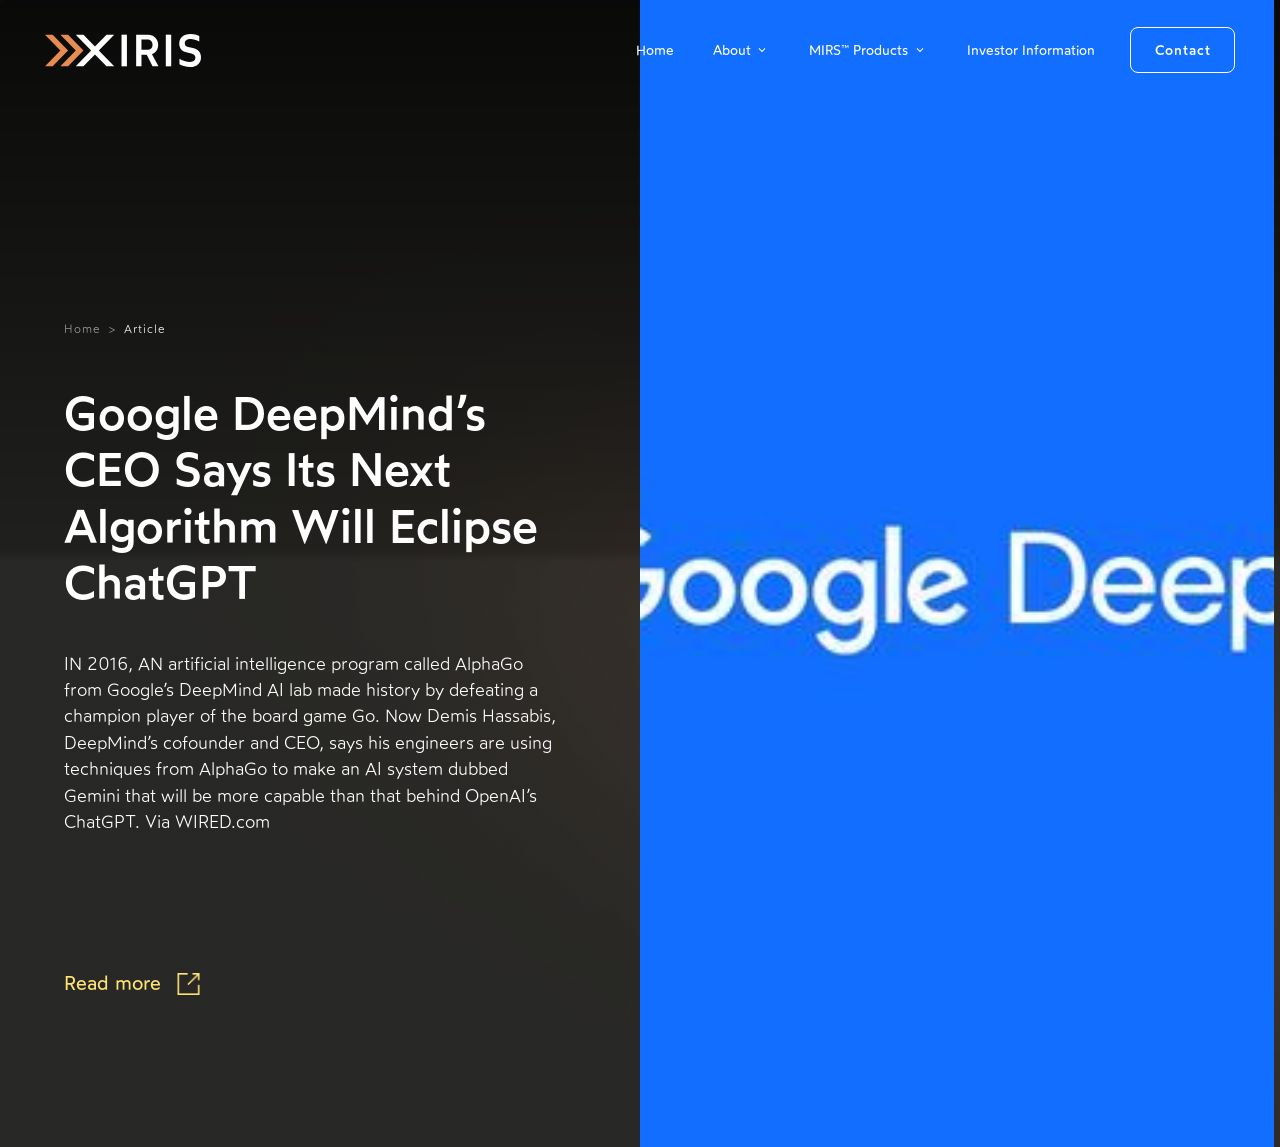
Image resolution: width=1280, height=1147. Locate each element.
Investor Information (1031, 50)
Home (655, 50)
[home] (123, 50)
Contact (1183, 50)
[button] (741, 50)
